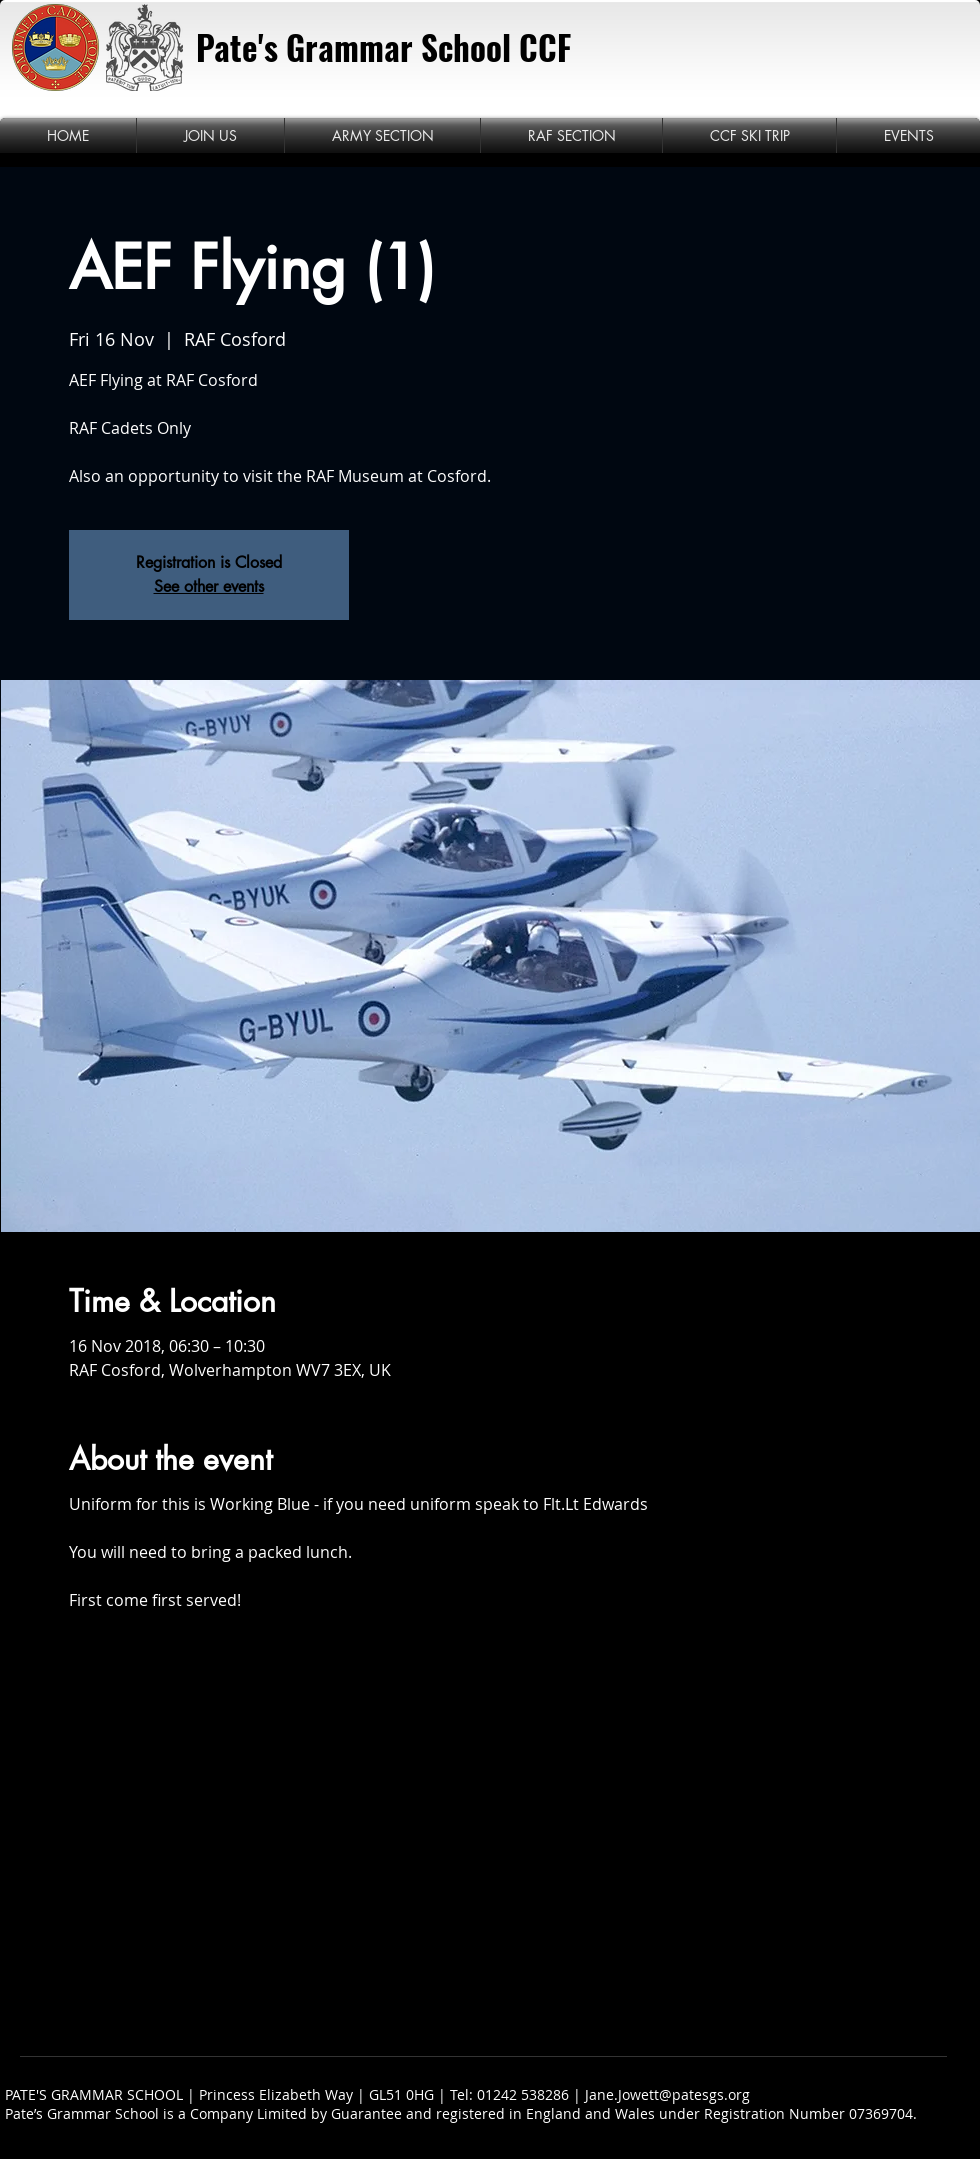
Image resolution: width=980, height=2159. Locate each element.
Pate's (237, 47)
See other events (209, 586)
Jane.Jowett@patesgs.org (667, 2094)
